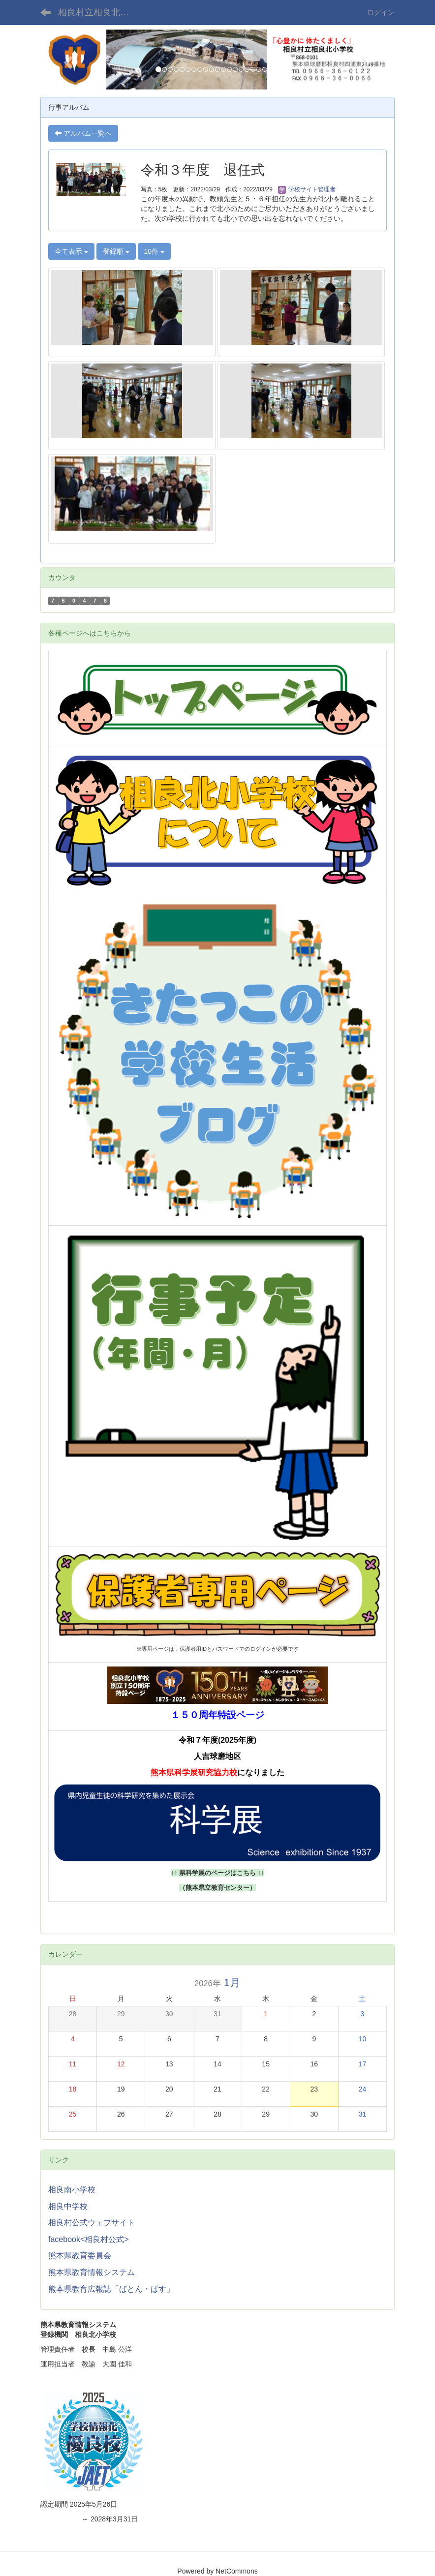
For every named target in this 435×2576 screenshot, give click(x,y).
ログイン (381, 12)
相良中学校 (68, 2206)
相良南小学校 (71, 2189)
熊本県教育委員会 (79, 2255)
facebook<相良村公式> (88, 2239)
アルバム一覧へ (83, 133)
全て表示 (71, 251)
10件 (154, 251)
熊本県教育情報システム (91, 2272)
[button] (66, 60)
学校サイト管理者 (307, 189)
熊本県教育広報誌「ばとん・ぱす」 (111, 2289)
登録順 (116, 251)
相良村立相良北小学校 (99, 12)
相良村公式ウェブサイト (91, 2222)
